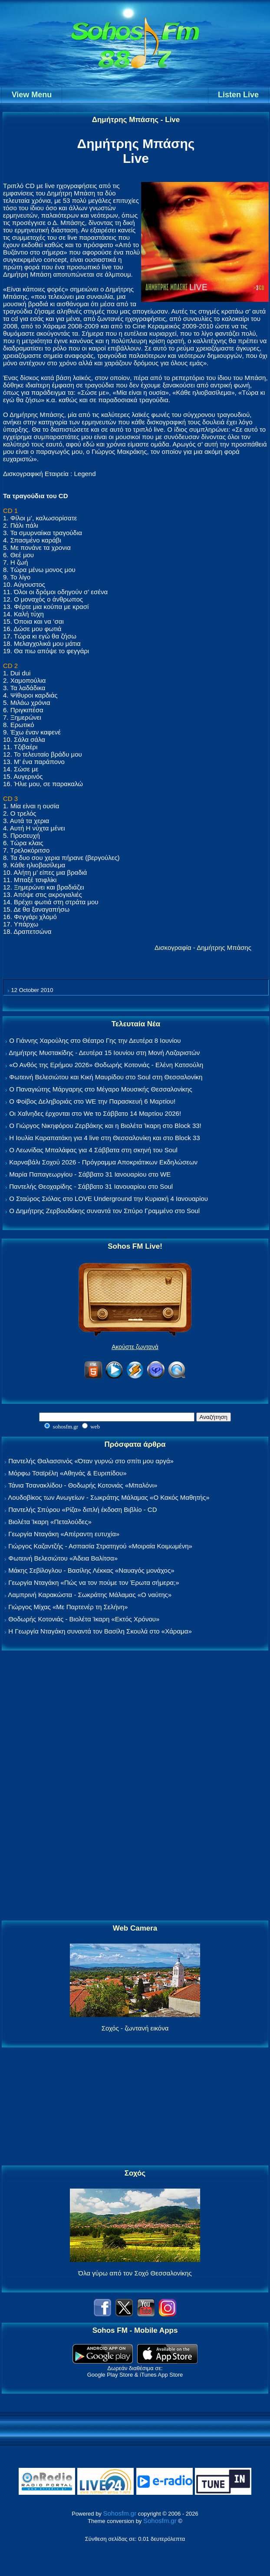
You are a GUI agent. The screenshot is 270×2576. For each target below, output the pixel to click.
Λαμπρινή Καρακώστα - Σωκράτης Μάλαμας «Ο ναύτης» (89, 1594)
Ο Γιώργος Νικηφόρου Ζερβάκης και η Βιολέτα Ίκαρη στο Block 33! (105, 1125)
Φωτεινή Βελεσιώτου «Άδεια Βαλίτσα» (63, 1558)
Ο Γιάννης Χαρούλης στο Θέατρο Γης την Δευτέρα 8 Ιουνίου (95, 1040)
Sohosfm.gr (119, 2513)
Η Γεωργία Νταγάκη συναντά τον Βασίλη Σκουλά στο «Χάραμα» (100, 1631)
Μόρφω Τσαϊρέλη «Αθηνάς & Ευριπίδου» (67, 1473)
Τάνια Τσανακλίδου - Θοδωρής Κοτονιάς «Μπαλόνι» (82, 1485)
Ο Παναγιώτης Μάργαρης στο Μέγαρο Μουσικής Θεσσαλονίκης (100, 1089)
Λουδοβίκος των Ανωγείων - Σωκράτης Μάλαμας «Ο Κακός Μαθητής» (108, 1497)
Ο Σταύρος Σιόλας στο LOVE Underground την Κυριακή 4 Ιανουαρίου (108, 1198)
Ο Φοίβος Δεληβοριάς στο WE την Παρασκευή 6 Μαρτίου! (92, 1101)
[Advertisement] (135, 1786)
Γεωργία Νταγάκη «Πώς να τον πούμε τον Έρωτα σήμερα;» (93, 1582)
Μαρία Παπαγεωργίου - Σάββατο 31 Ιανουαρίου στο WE (90, 1174)
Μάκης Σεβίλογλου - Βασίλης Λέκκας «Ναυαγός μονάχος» (91, 1570)
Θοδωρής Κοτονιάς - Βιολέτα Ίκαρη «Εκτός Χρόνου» (83, 1619)
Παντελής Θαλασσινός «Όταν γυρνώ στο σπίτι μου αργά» (91, 1461)
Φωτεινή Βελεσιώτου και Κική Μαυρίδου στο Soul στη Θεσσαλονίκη (105, 1077)
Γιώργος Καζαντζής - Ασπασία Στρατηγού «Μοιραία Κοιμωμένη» (100, 1546)
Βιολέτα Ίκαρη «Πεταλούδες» (50, 1521)
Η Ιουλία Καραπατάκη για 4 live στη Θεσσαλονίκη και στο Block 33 (104, 1137)
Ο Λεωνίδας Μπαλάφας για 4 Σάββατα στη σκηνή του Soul (93, 1150)
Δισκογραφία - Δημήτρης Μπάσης (203, 947)
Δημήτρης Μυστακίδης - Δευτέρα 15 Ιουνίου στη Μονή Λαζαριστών (104, 1052)
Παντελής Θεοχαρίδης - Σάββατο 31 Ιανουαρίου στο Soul (91, 1186)
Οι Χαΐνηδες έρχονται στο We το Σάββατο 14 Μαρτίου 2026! (95, 1113)
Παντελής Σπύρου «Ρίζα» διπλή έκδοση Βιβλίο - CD (82, 1509)
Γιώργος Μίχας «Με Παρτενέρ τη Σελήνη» (68, 1606)
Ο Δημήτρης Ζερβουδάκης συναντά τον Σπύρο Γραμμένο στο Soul (104, 1210)
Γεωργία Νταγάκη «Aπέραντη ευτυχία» (63, 1534)
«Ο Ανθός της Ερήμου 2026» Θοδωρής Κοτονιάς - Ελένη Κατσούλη (106, 1064)
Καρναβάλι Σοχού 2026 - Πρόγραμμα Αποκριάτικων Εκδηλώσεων (103, 1162)
